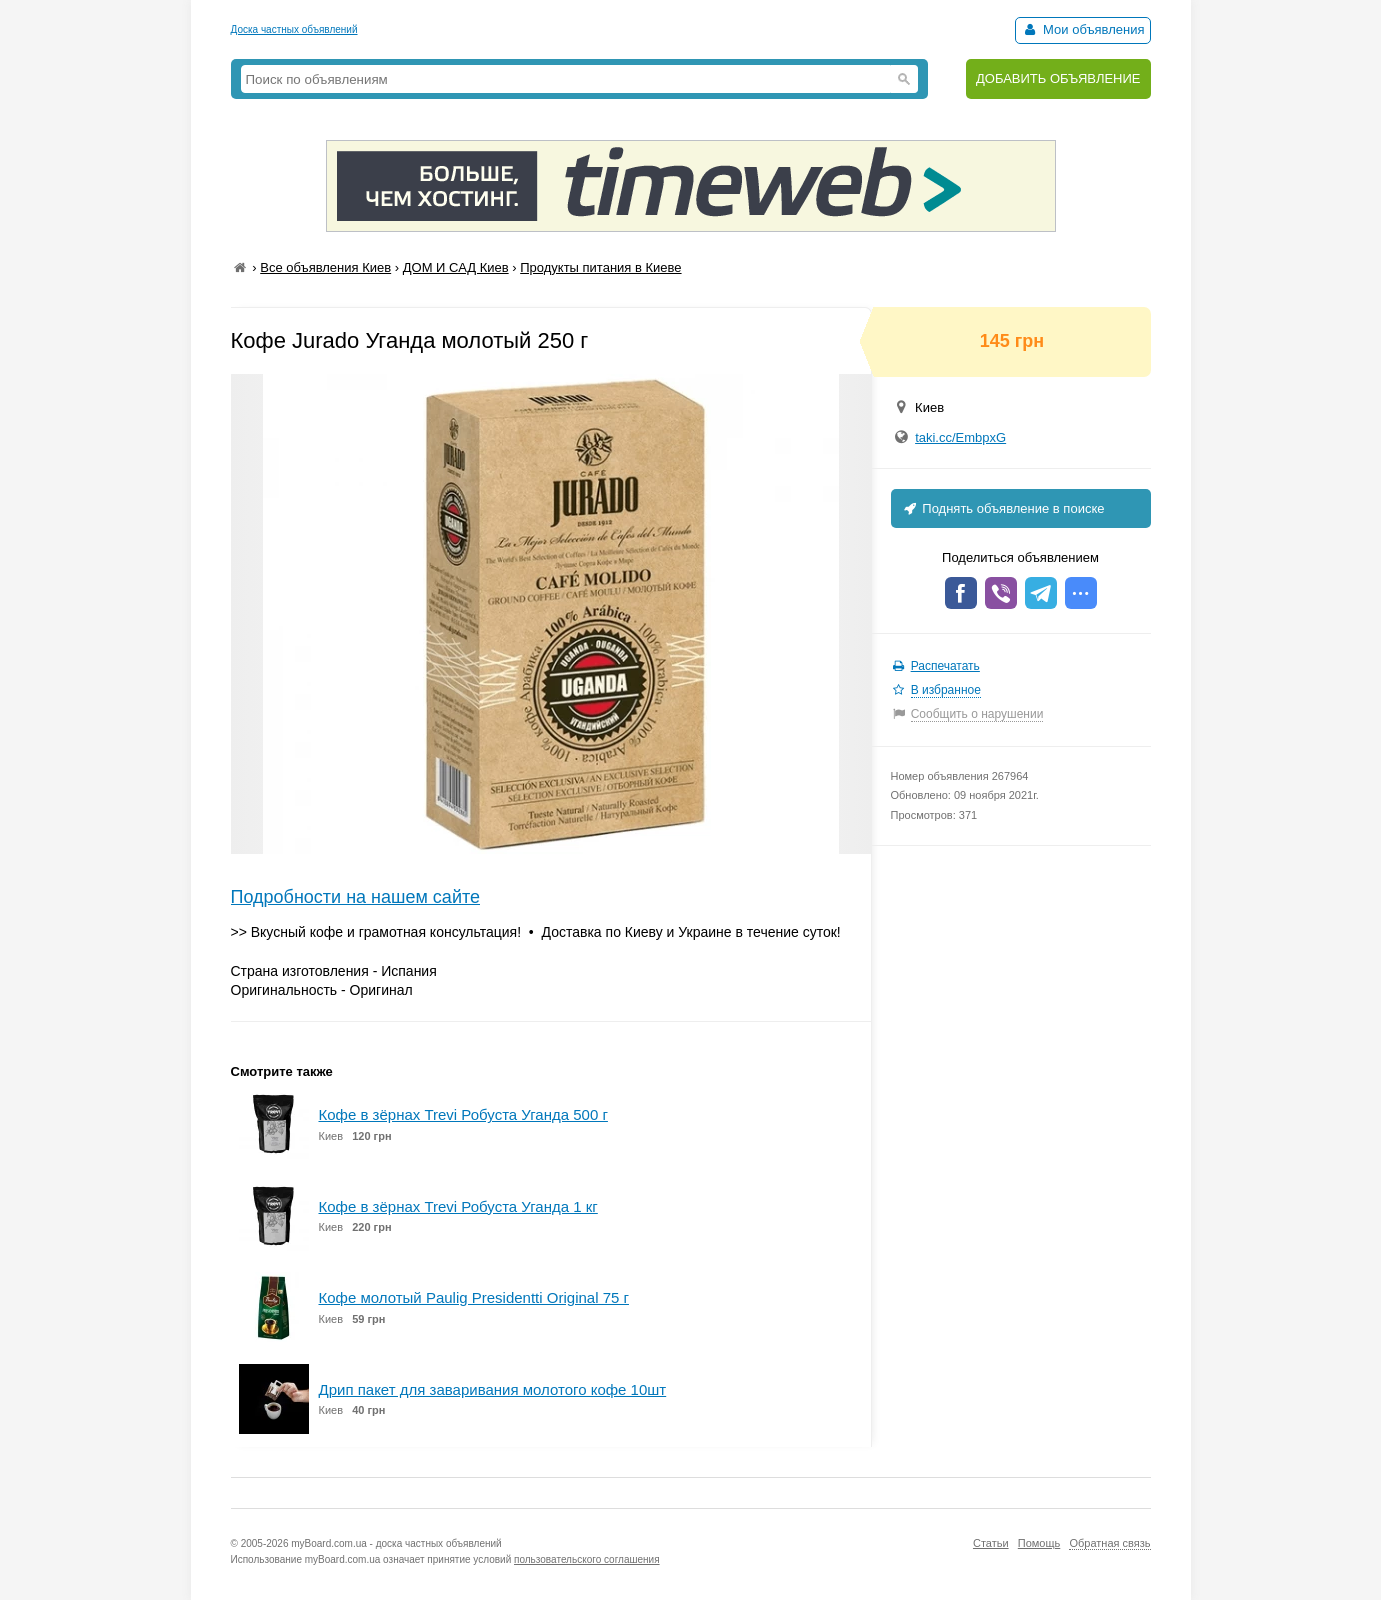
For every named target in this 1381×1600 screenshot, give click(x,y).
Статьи (991, 1543)
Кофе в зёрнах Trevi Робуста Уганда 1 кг (458, 1206)
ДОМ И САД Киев (456, 267)
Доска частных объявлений (294, 29)
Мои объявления (1082, 29)
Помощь (1039, 1543)
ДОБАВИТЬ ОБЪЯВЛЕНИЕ (1058, 78)
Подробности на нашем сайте (356, 897)
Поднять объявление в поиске (1003, 508)
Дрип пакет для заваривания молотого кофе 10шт (493, 1389)
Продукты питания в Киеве (600, 267)
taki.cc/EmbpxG (960, 437)
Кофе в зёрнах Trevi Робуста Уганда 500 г (463, 1114)
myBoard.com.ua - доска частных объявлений (396, 1543)
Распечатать (945, 666)
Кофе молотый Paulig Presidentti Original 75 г (474, 1297)
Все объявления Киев (325, 267)
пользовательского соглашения (587, 1559)
